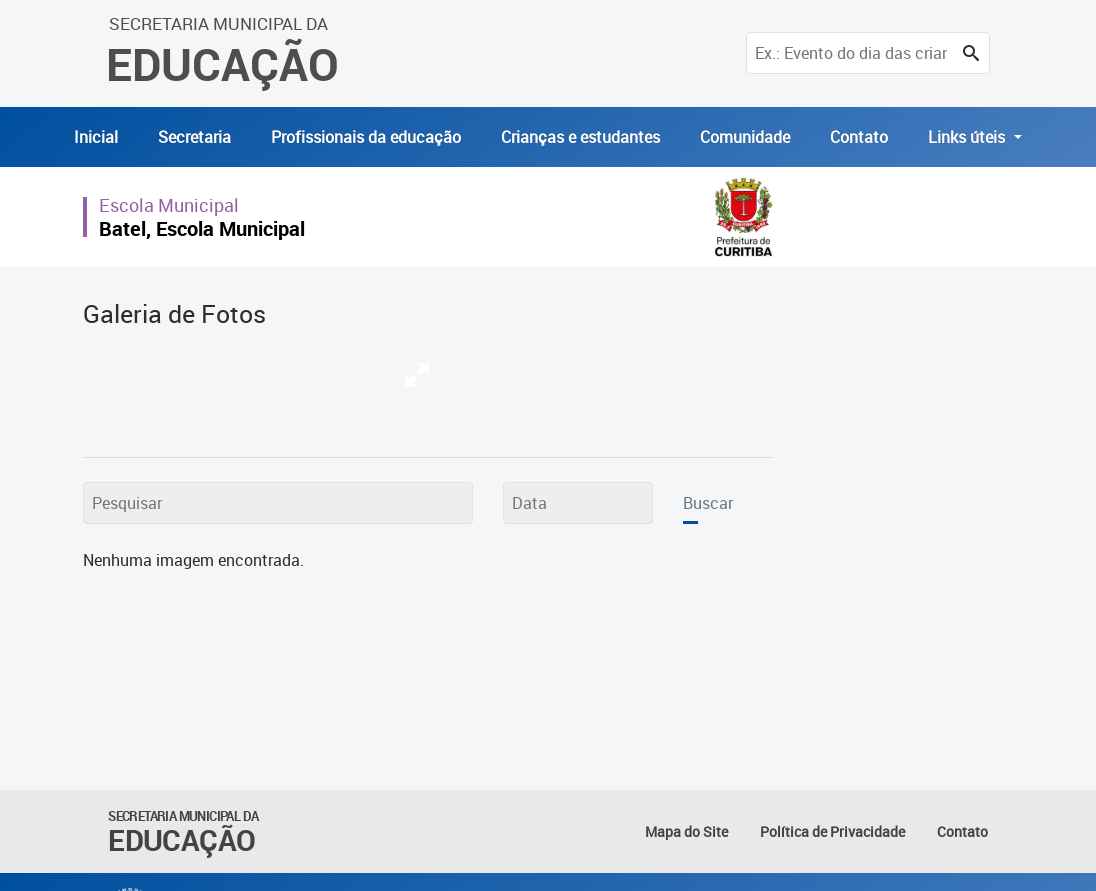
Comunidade (745, 137)
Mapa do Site (686, 831)
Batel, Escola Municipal (202, 228)
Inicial (96, 137)
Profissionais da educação (366, 137)
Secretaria (194, 137)
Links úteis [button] (968, 137)
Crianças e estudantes (580, 137)
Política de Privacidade (832, 831)
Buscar (708, 503)
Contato (859, 137)
